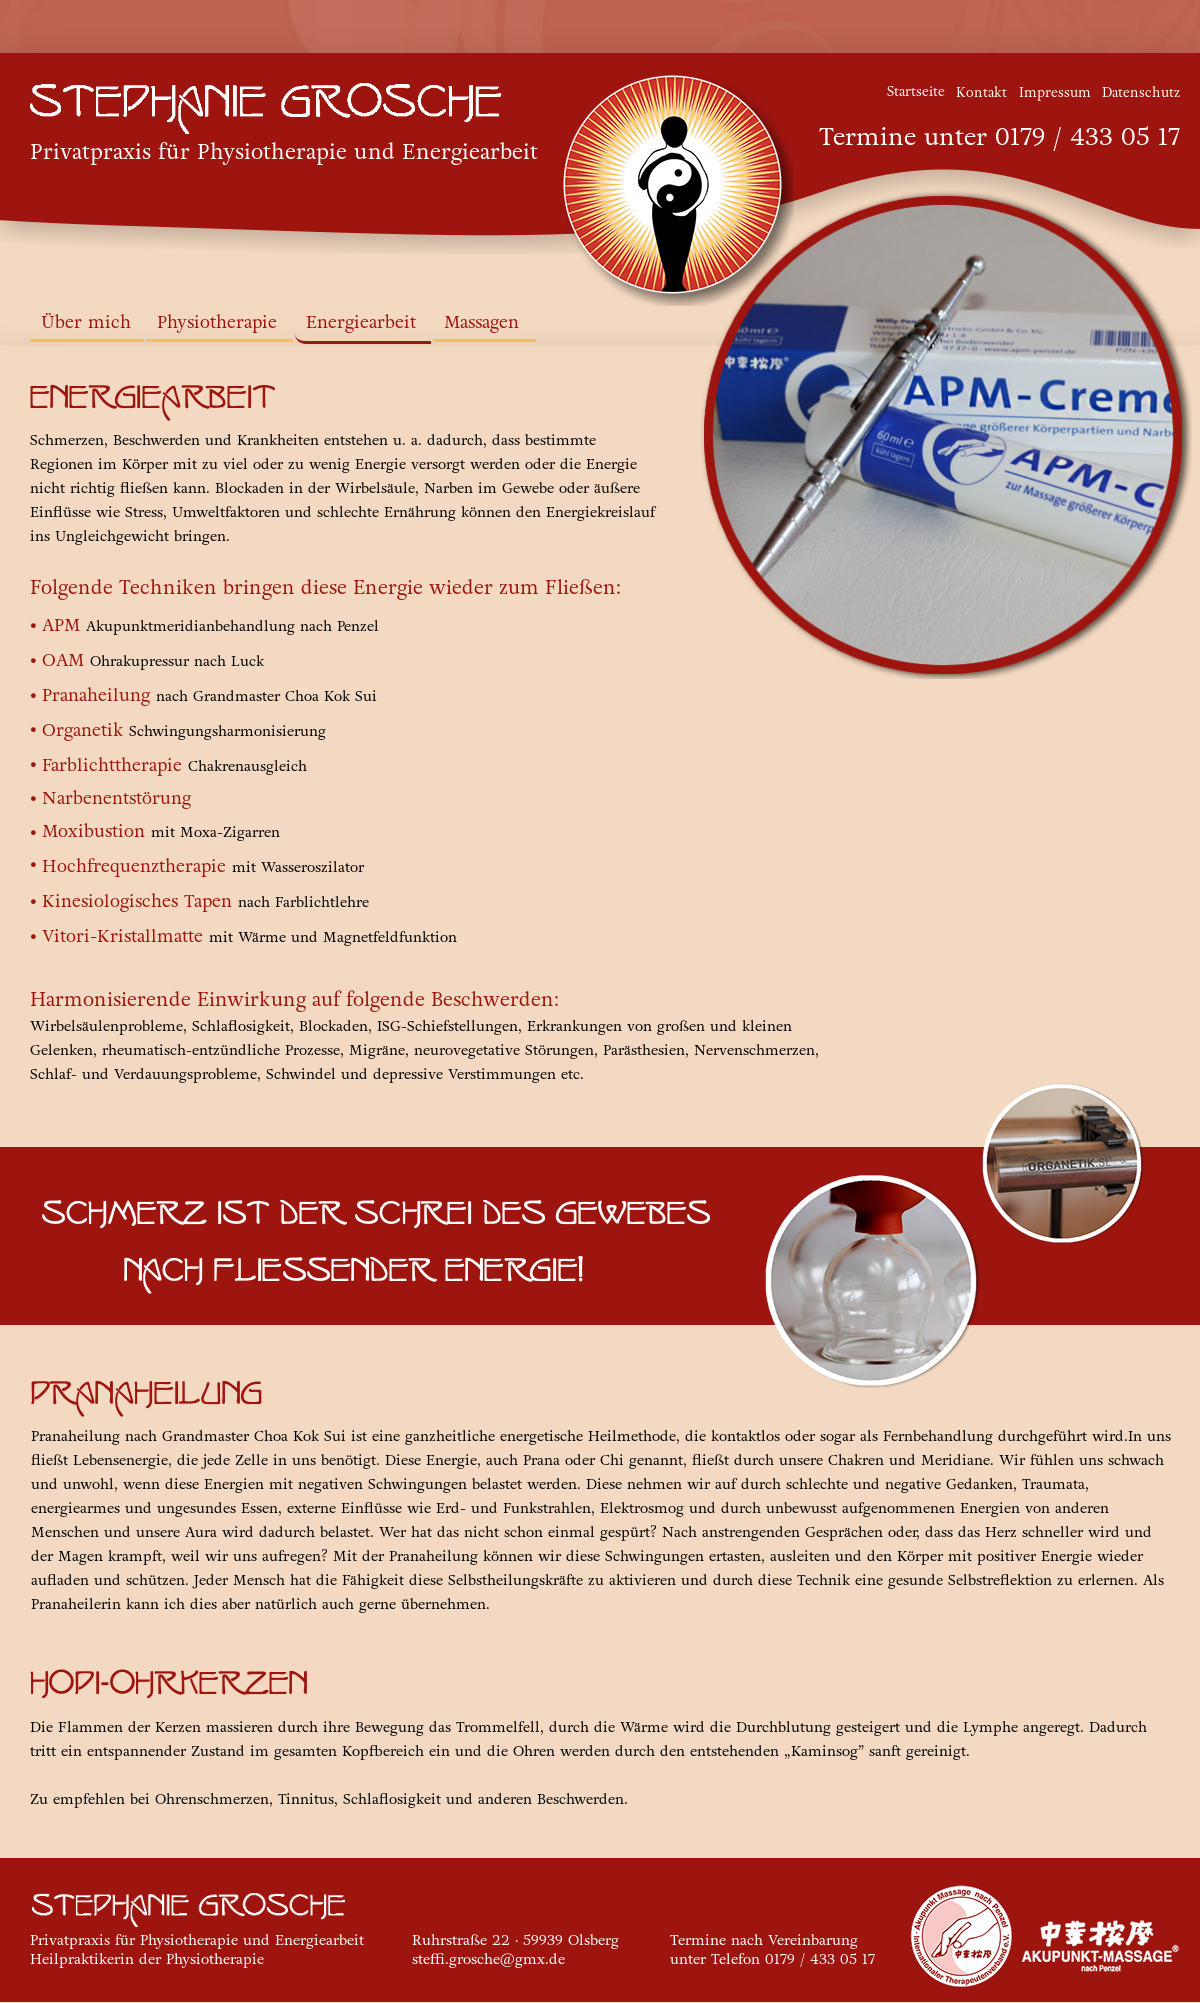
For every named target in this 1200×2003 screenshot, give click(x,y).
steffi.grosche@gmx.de (488, 1959)
